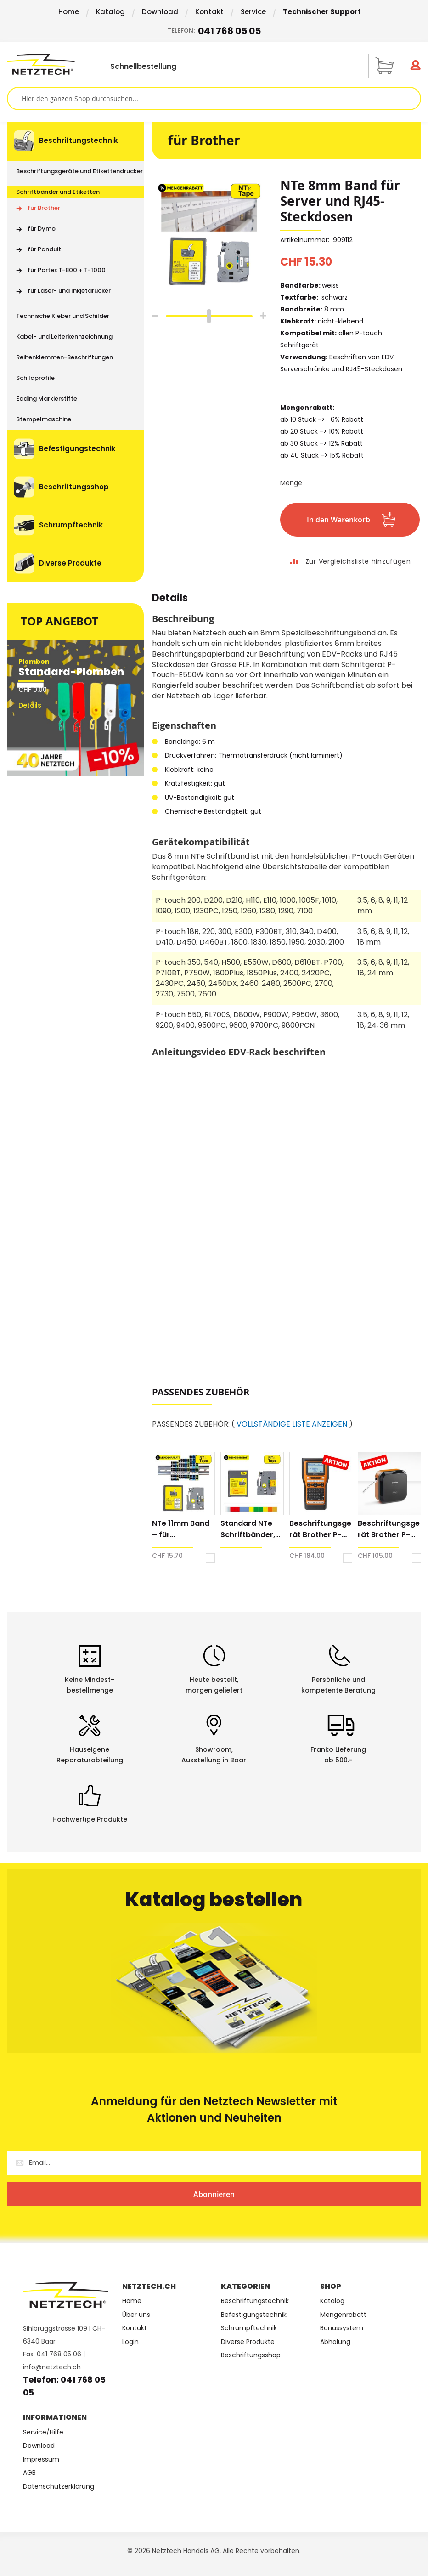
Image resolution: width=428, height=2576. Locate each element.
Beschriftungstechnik (255, 2301)
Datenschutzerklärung (58, 2486)
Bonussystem (341, 2328)
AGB (29, 2472)
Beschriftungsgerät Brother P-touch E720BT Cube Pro (389, 1529)
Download (160, 12)
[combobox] (214, 98)
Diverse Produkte (248, 2342)
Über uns (136, 2314)
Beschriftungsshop (251, 2355)
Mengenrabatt (343, 2314)
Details (170, 599)
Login (130, 2342)
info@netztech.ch (52, 2367)
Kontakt (209, 12)
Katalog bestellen (214, 1899)
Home (68, 12)
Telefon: (214, 31)
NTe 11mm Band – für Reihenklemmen (181, 1529)
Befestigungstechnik (254, 2314)
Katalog (110, 12)
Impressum (41, 2459)
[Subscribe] (214, 2194)
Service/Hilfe (43, 2432)
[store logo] (48, 64)
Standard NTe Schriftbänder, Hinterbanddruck (250, 1529)
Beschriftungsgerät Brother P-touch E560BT (320, 1529)
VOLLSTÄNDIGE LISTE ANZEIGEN (292, 1424)
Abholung (335, 2342)
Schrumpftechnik (249, 2328)
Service (253, 12)
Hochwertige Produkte (89, 1819)
